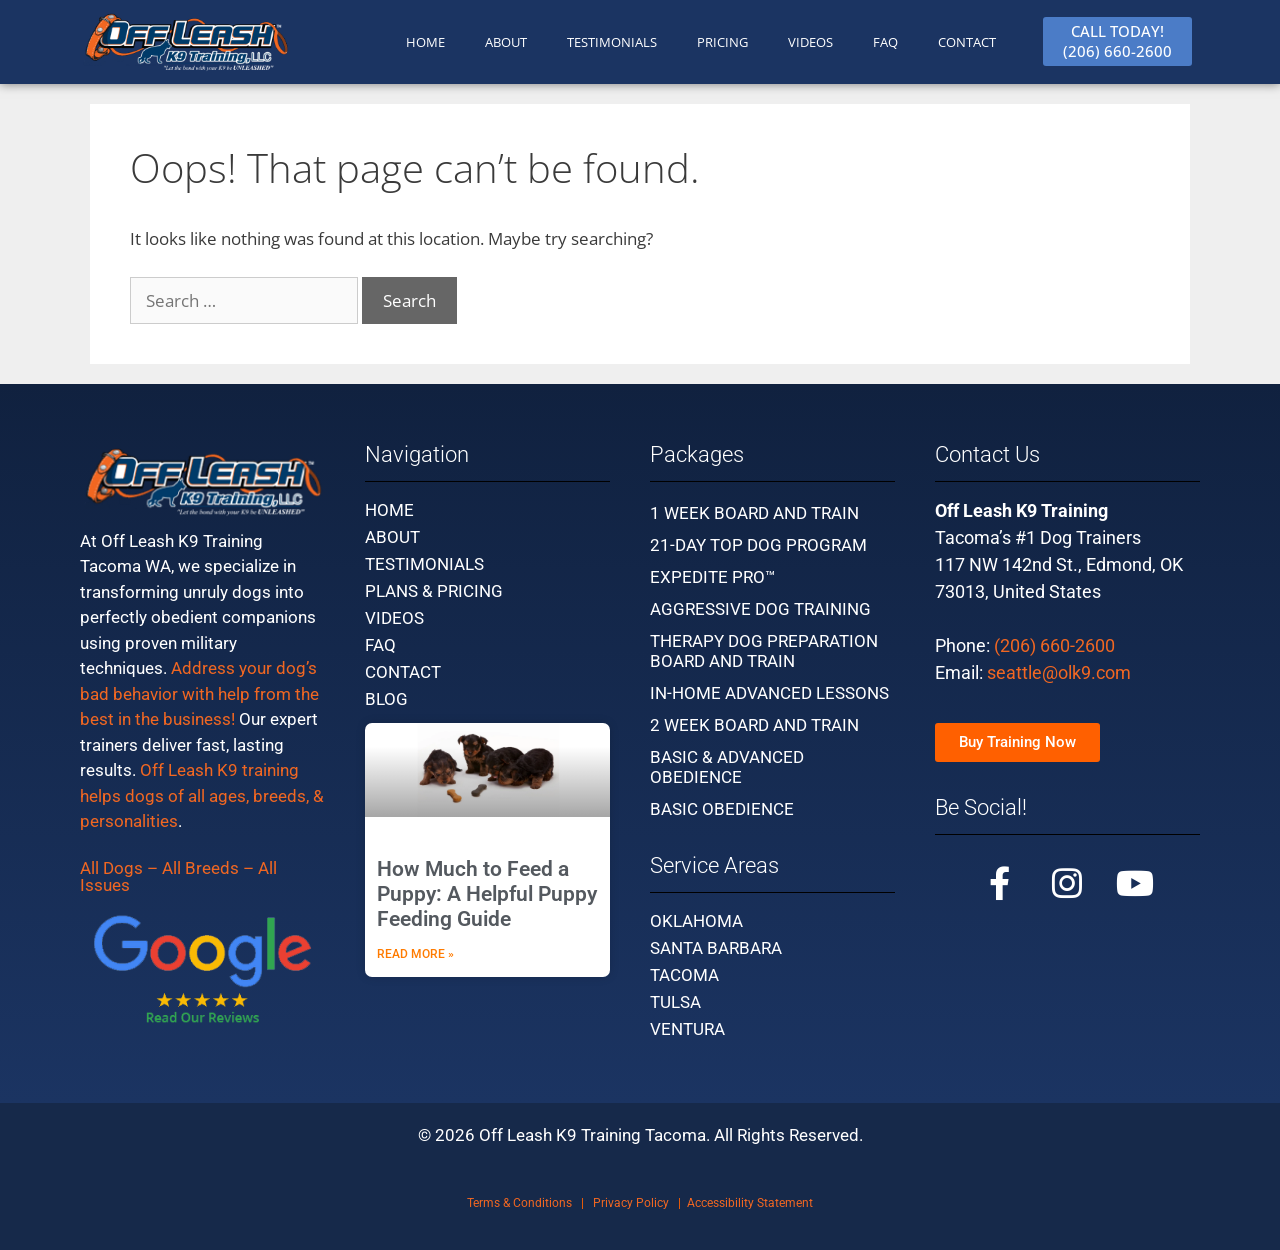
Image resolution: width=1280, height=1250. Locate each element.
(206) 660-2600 (1054, 645)
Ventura (687, 1029)
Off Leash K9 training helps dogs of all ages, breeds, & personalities (202, 795)
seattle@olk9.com (1059, 672)
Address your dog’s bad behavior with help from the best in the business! (199, 693)
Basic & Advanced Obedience (727, 767)
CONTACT (967, 42)
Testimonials (424, 564)
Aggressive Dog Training (760, 609)
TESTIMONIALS (612, 42)
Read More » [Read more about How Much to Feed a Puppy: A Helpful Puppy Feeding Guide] (415, 954)
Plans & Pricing (434, 591)
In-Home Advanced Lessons (769, 693)
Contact (403, 672)
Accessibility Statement (750, 1203)
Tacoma (684, 975)
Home (389, 510)
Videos (810, 42)
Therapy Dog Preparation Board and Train (764, 651)
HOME (425, 42)
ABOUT (506, 42)
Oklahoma (696, 921)
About (392, 537)
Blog (386, 699)
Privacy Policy (631, 1203)
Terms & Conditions (519, 1203)
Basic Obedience (722, 809)
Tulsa (675, 1002)
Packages (697, 454)
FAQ (885, 42)
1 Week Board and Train (754, 513)
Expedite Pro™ (713, 577)
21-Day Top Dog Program (758, 545)
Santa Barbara (716, 948)
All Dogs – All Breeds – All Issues (178, 876)
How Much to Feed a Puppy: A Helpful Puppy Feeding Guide (487, 894)
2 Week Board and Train (754, 725)
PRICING (722, 42)
